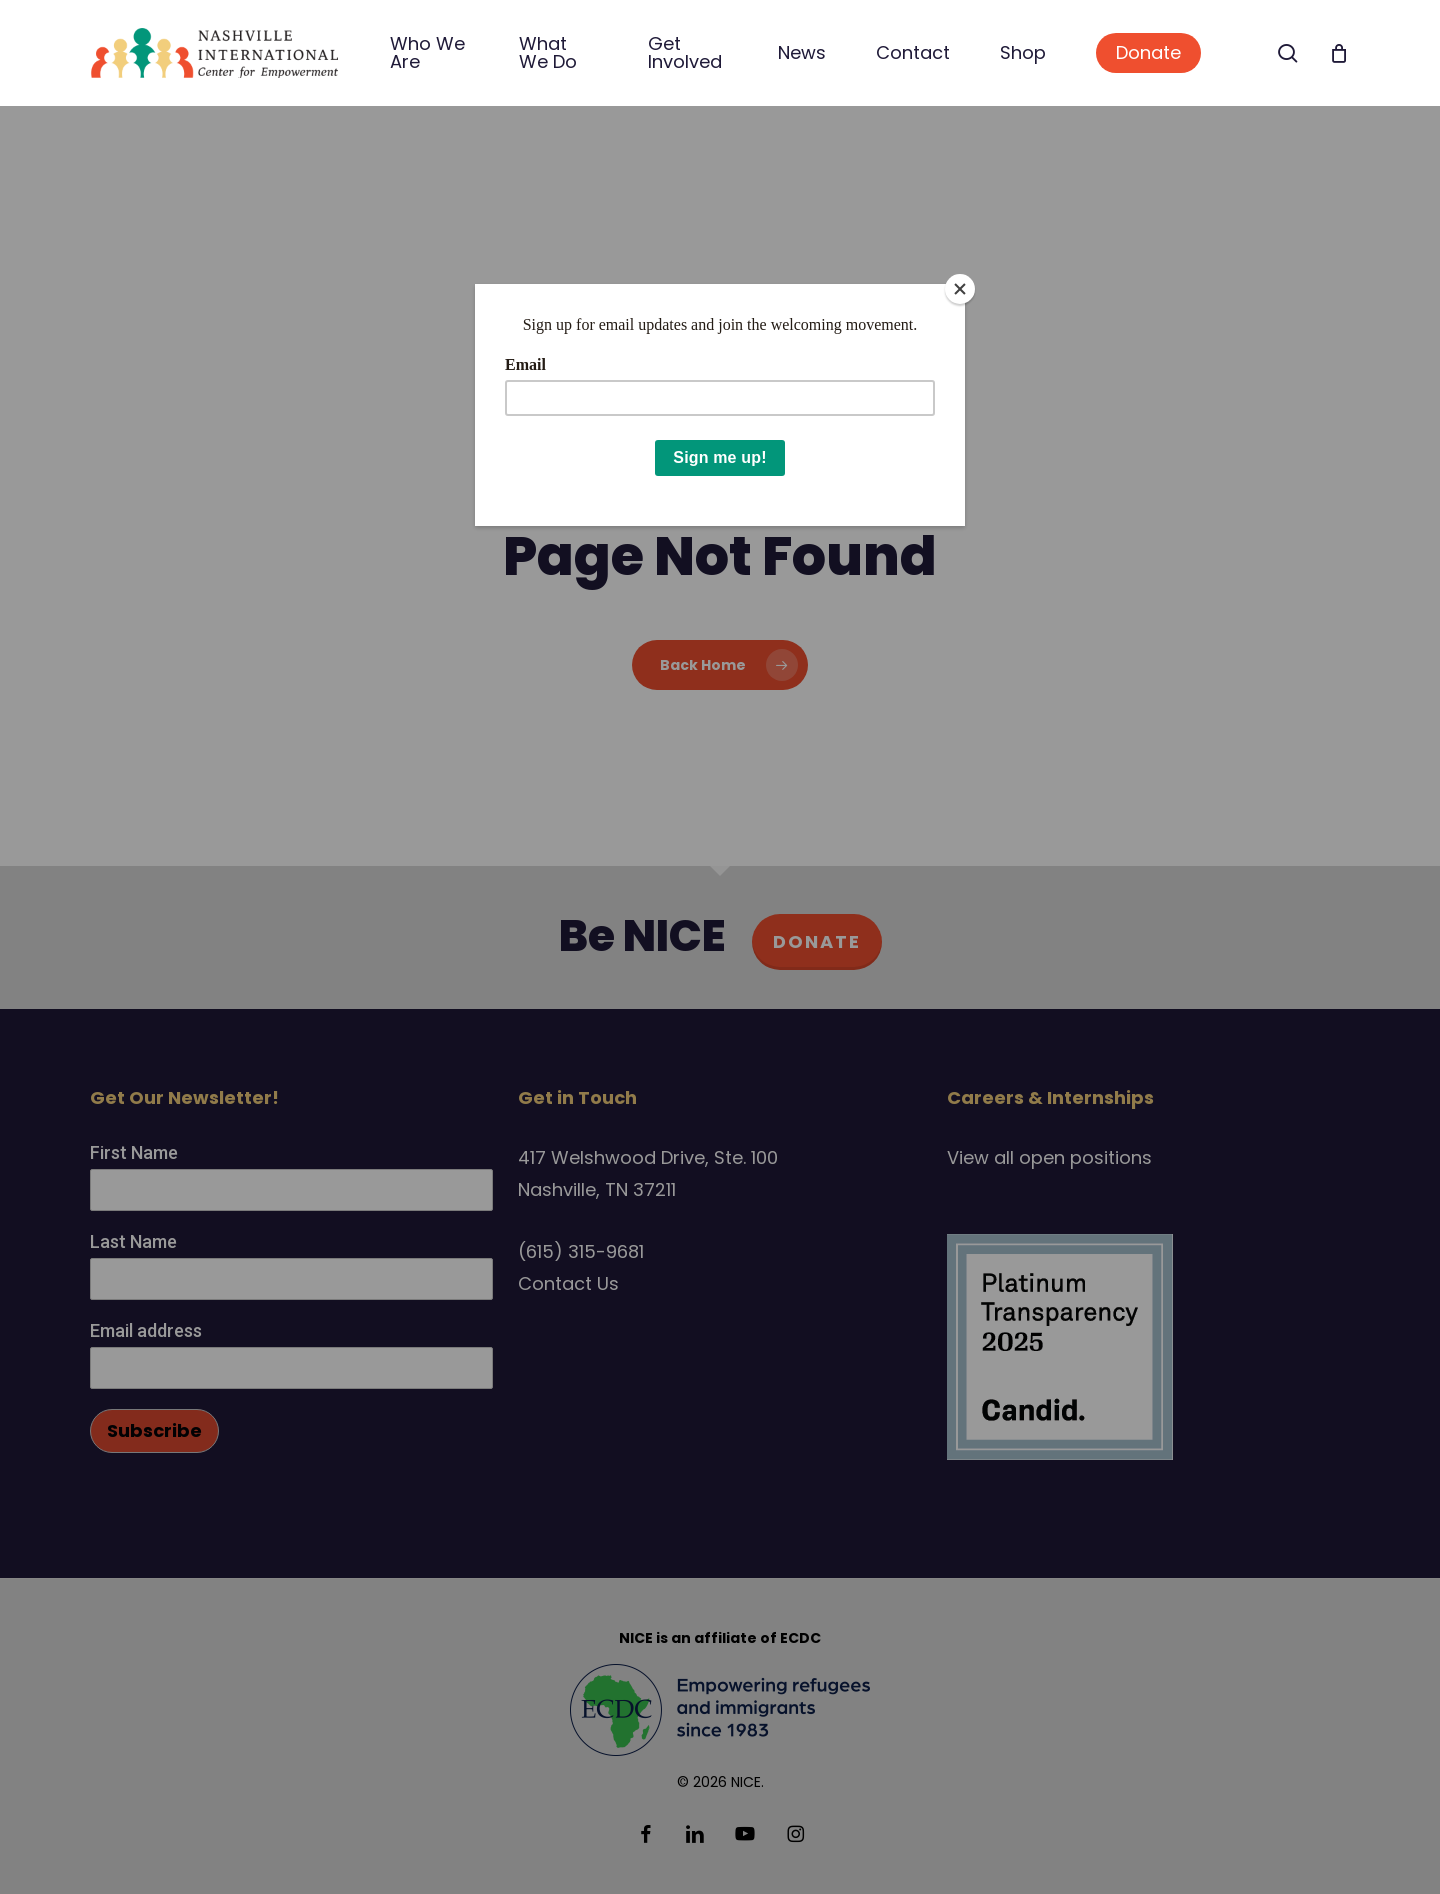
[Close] (960, 289)
